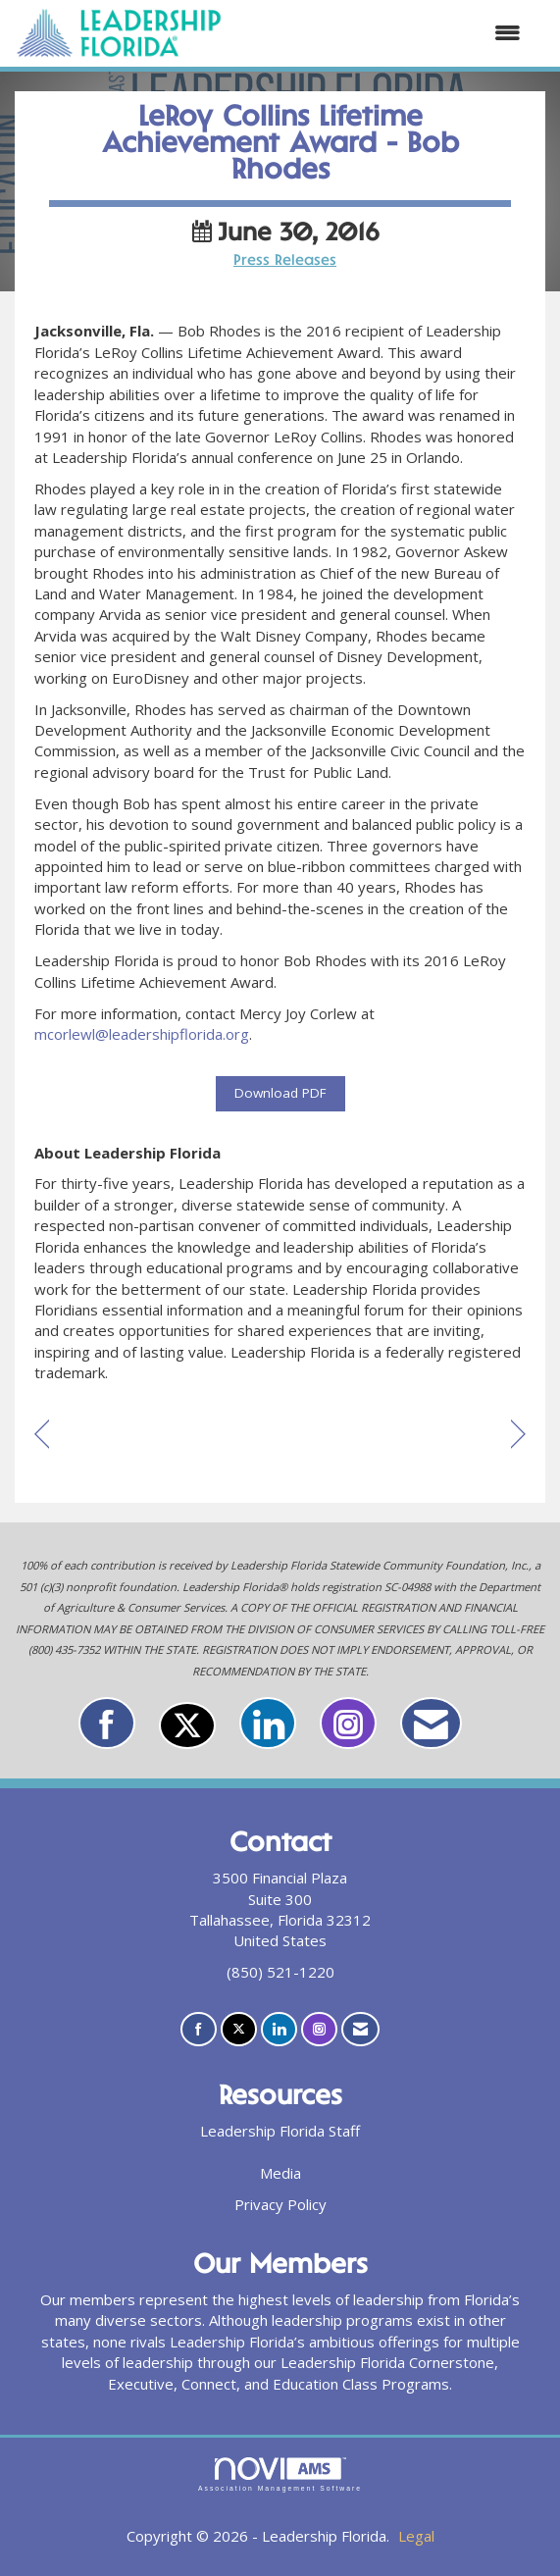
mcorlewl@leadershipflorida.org (141, 1034)
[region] (518, 1435)
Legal (416, 2536)
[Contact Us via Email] (431, 1723)
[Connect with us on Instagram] (348, 1723)
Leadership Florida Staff (280, 2130)
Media (280, 2173)
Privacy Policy (280, 2204)
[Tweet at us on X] (187, 1725)
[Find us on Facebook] (106, 1723)
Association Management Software (280, 2475)
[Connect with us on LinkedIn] (267, 1723)
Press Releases (284, 261)
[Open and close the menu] (381, 33)
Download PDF (280, 1093)
